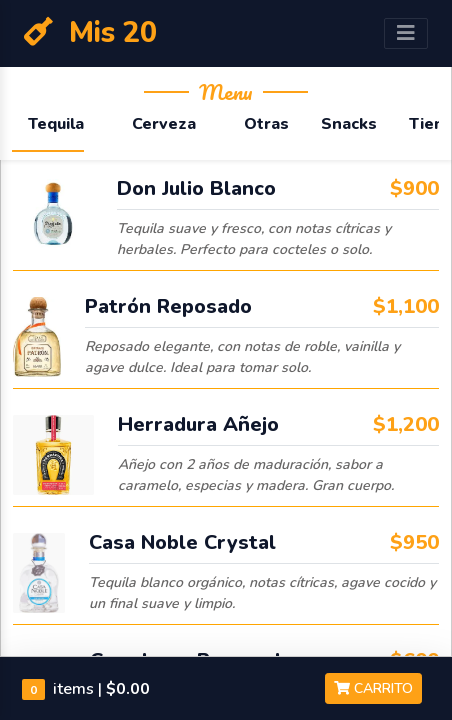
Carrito (373, 688)
